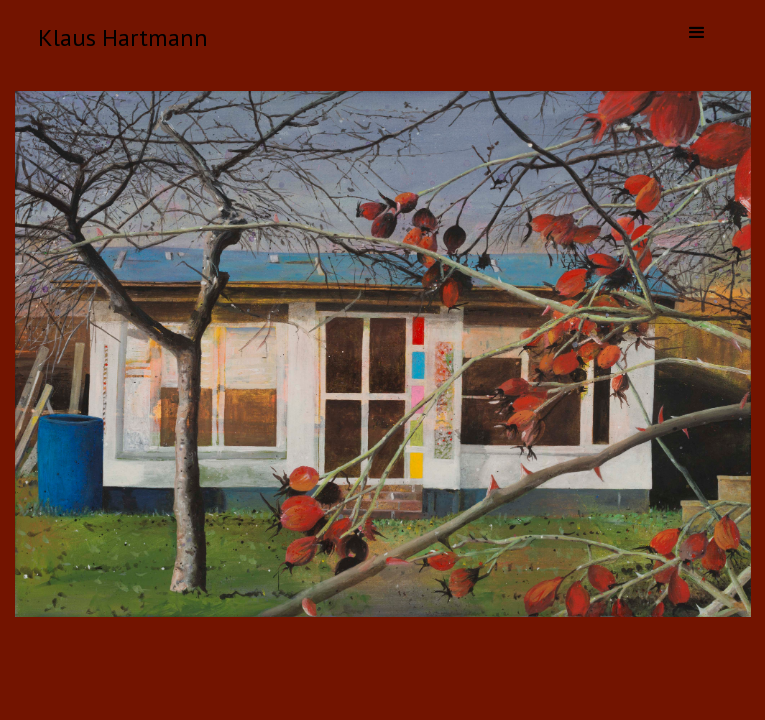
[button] (697, 33)
